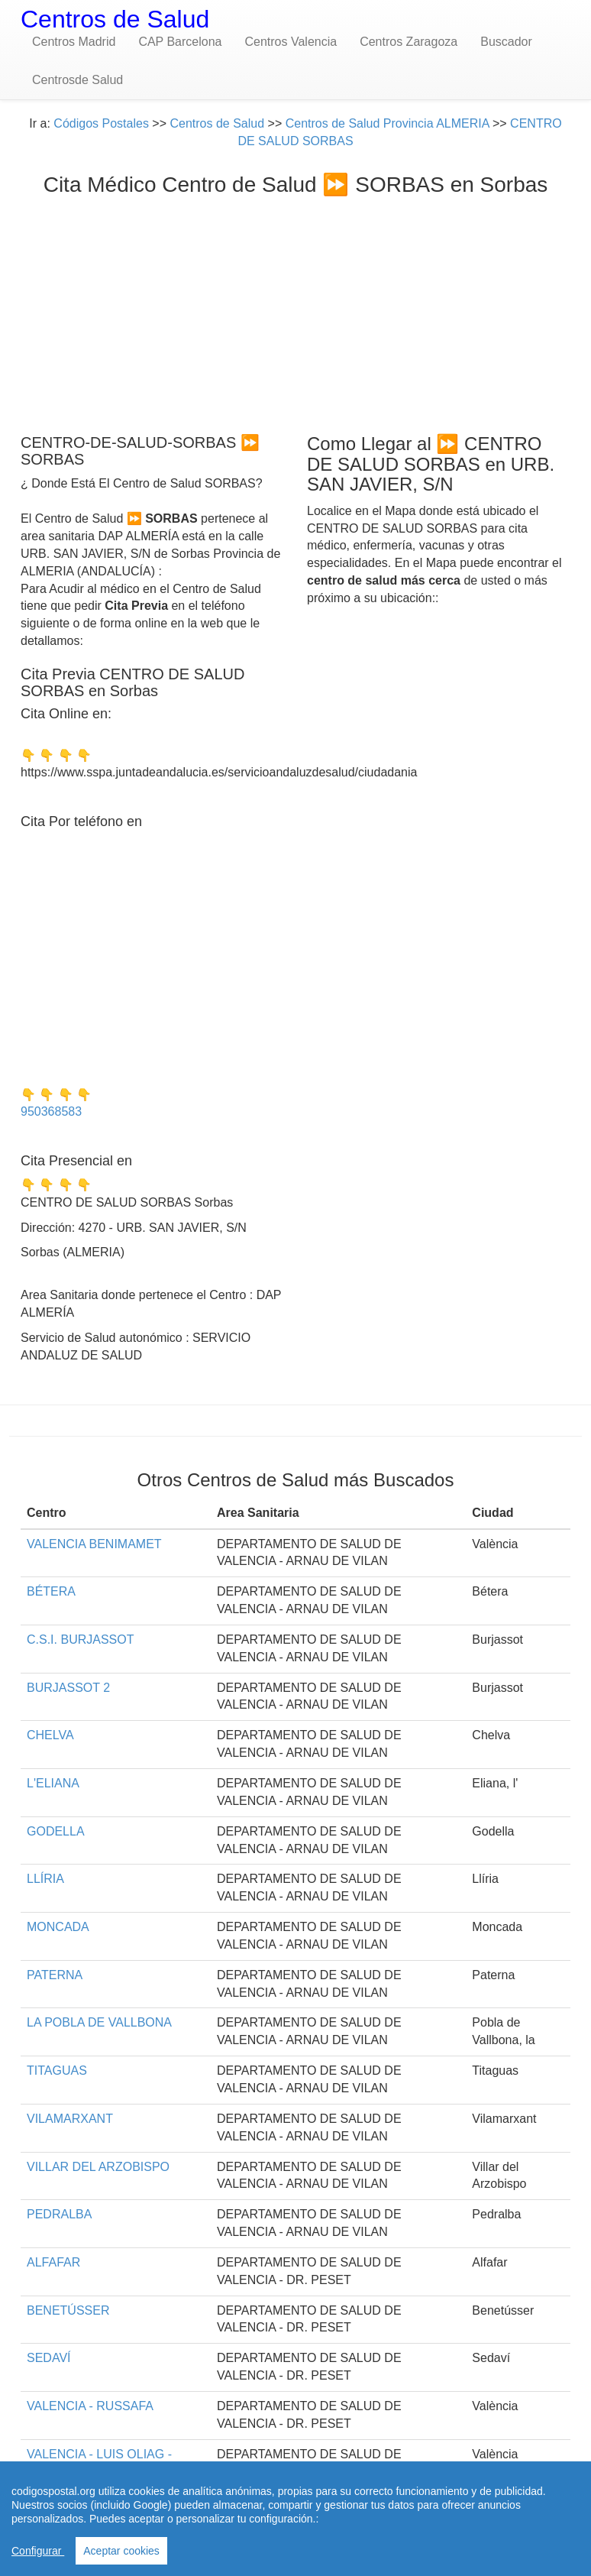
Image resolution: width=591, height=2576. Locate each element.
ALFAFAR (53, 2262)
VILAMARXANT (70, 2118)
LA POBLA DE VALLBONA (99, 2022)
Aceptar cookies (121, 2551)
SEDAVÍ (49, 2357)
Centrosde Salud (77, 79)
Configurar (37, 2551)
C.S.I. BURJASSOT (80, 1639)
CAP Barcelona (179, 41)
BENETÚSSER (68, 2310)
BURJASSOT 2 (68, 1687)
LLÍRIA (45, 1878)
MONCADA (58, 1926)
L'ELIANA (53, 1783)
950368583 (51, 1111)
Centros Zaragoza (408, 41)
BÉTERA (51, 1591)
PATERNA (54, 1974)
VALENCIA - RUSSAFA (90, 2405)
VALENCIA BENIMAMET (94, 1543)
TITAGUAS (57, 2070)
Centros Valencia (290, 41)
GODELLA (56, 1831)
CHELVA (50, 1735)
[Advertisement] (295, 311)
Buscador (506, 41)
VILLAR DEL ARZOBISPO (98, 2166)
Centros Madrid (73, 41)
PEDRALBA (59, 2214)
